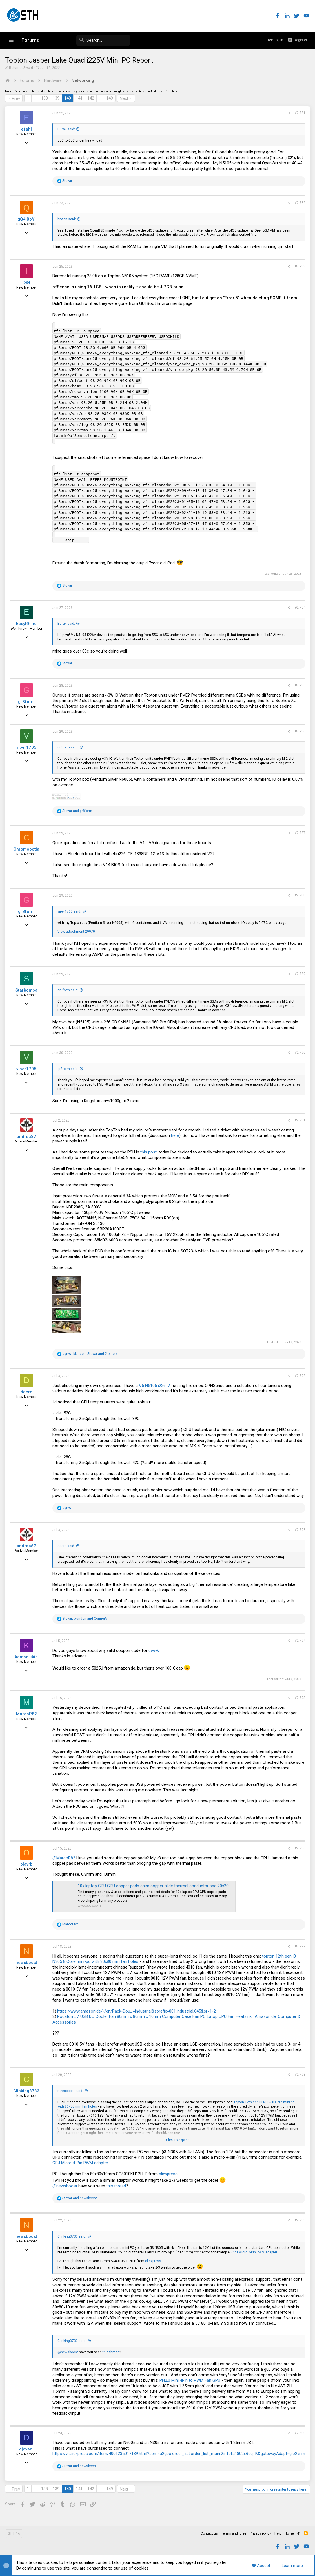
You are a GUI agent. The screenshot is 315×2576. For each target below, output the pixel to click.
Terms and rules (234, 2533)
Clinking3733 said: (72, 2236)
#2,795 (299, 1698)
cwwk (154, 1650)
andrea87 (27, 1136)
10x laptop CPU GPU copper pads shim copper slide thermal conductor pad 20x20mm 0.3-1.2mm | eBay (174, 1885)
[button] (11, 40)
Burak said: (67, 129)
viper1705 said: (70, 911)
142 (91, 98)
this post (149, 1152)
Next (124, 98)
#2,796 (299, 1848)
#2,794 (299, 1641)
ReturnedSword (22, 68)
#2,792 (299, 1376)
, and (86, 1619)
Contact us (209, 2533)
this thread (117, 2186)
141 (79, 98)
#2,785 (299, 685)
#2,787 (299, 833)
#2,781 (299, 113)
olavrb (27, 1864)
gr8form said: (68, 747)
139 (56, 98)
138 (45, 98)
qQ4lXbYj (27, 219)
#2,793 (299, 1530)
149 (110, 98)
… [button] (35, 98)
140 (68, 98)
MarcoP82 (27, 1713)
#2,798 (299, 2075)
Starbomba (27, 990)
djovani (27, 2449)
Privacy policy (260, 2533)
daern (27, 1391)
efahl (27, 129)
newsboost (27, 1962)
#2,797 (299, 1946)
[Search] (88, 40)
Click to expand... (179, 2140)
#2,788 (299, 895)
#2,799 (299, 2220)
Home (289, 2533)
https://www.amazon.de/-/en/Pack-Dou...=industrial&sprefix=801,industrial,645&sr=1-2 (137, 2011)
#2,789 (299, 974)
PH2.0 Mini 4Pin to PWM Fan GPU (190, 2380)
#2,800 (299, 2433)
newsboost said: (71, 2091)
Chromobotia (27, 849)
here (176, 1135)
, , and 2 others (90, 1354)
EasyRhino (27, 623)
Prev (16, 98)
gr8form (27, 701)
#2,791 (299, 1120)
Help (277, 2533)
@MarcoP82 (64, 1858)
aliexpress (168, 2173)
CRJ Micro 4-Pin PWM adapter (80, 2162)
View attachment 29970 (77, 931)
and (78, 811)
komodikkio (27, 1656)
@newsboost (65, 2186)
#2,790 (299, 1052)
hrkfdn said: (67, 219)
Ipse (27, 282)
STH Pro (14, 2533)
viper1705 (27, 747)
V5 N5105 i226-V (154, 1385)
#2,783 (299, 266)
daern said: (67, 1546)
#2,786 (299, 731)
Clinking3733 (27, 2090)
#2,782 (299, 203)
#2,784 (299, 607)
